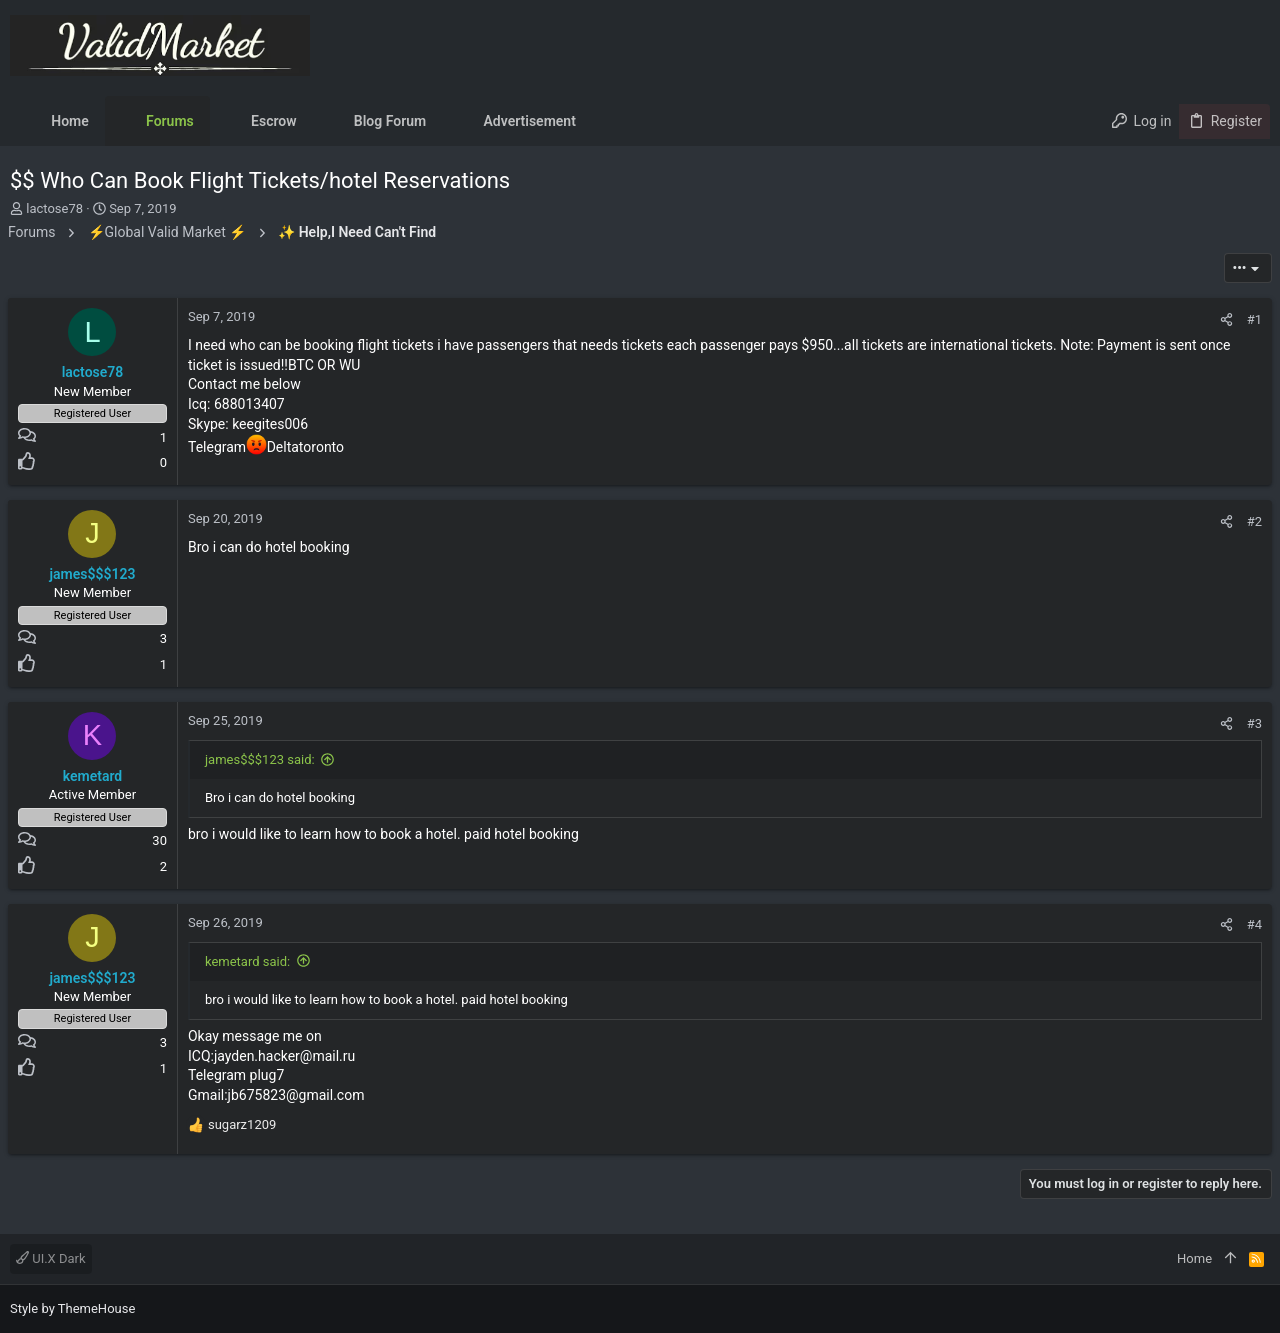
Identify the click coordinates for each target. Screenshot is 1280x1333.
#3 (1252, 723)
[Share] (1224, 319)
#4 (1252, 924)
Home (1194, 1258)
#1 (1252, 319)
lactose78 (54, 208)
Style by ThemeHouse (72, 1308)
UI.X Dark (51, 1258)
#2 (1252, 521)
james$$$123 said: (262, 759)
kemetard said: (249, 961)
